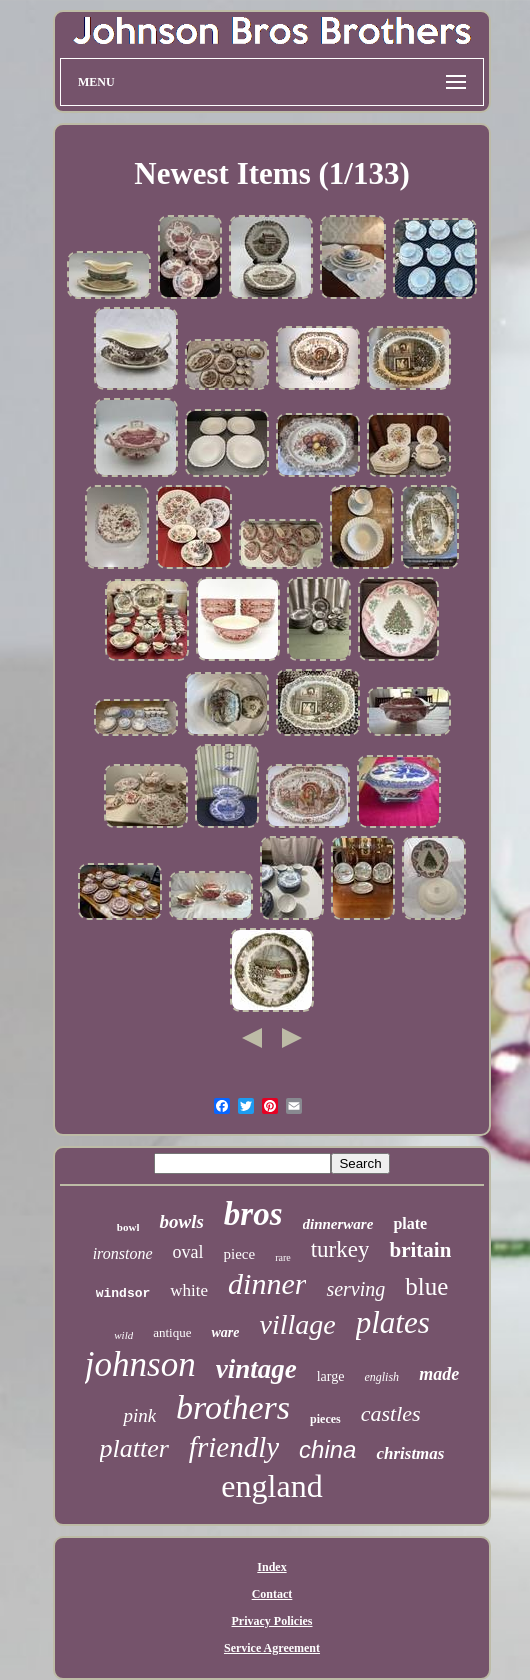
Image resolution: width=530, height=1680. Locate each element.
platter (134, 1448)
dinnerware (338, 1224)
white (189, 1290)
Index (271, 1567)
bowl (128, 1227)
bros (253, 1214)
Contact (272, 1594)
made (439, 1374)
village (297, 1324)
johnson (140, 1364)
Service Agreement (272, 1648)
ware (225, 1332)
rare (283, 1257)
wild (123, 1335)
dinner (267, 1283)
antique (172, 1332)
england (271, 1486)
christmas (410, 1453)
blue (426, 1286)
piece (240, 1254)
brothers (233, 1407)
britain (420, 1250)
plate (410, 1223)
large (331, 1376)
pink (139, 1415)
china (327, 1449)
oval (188, 1252)
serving (355, 1289)
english (381, 1377)
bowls (181, 1221)
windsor (123, 1293)
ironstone (123, 1253)
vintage (256, 1369)
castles (391, 1413)
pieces (325, 1419)
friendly (234, 1447)
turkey (340, 1249)
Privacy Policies (272, 1621)
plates (393, 1322)
